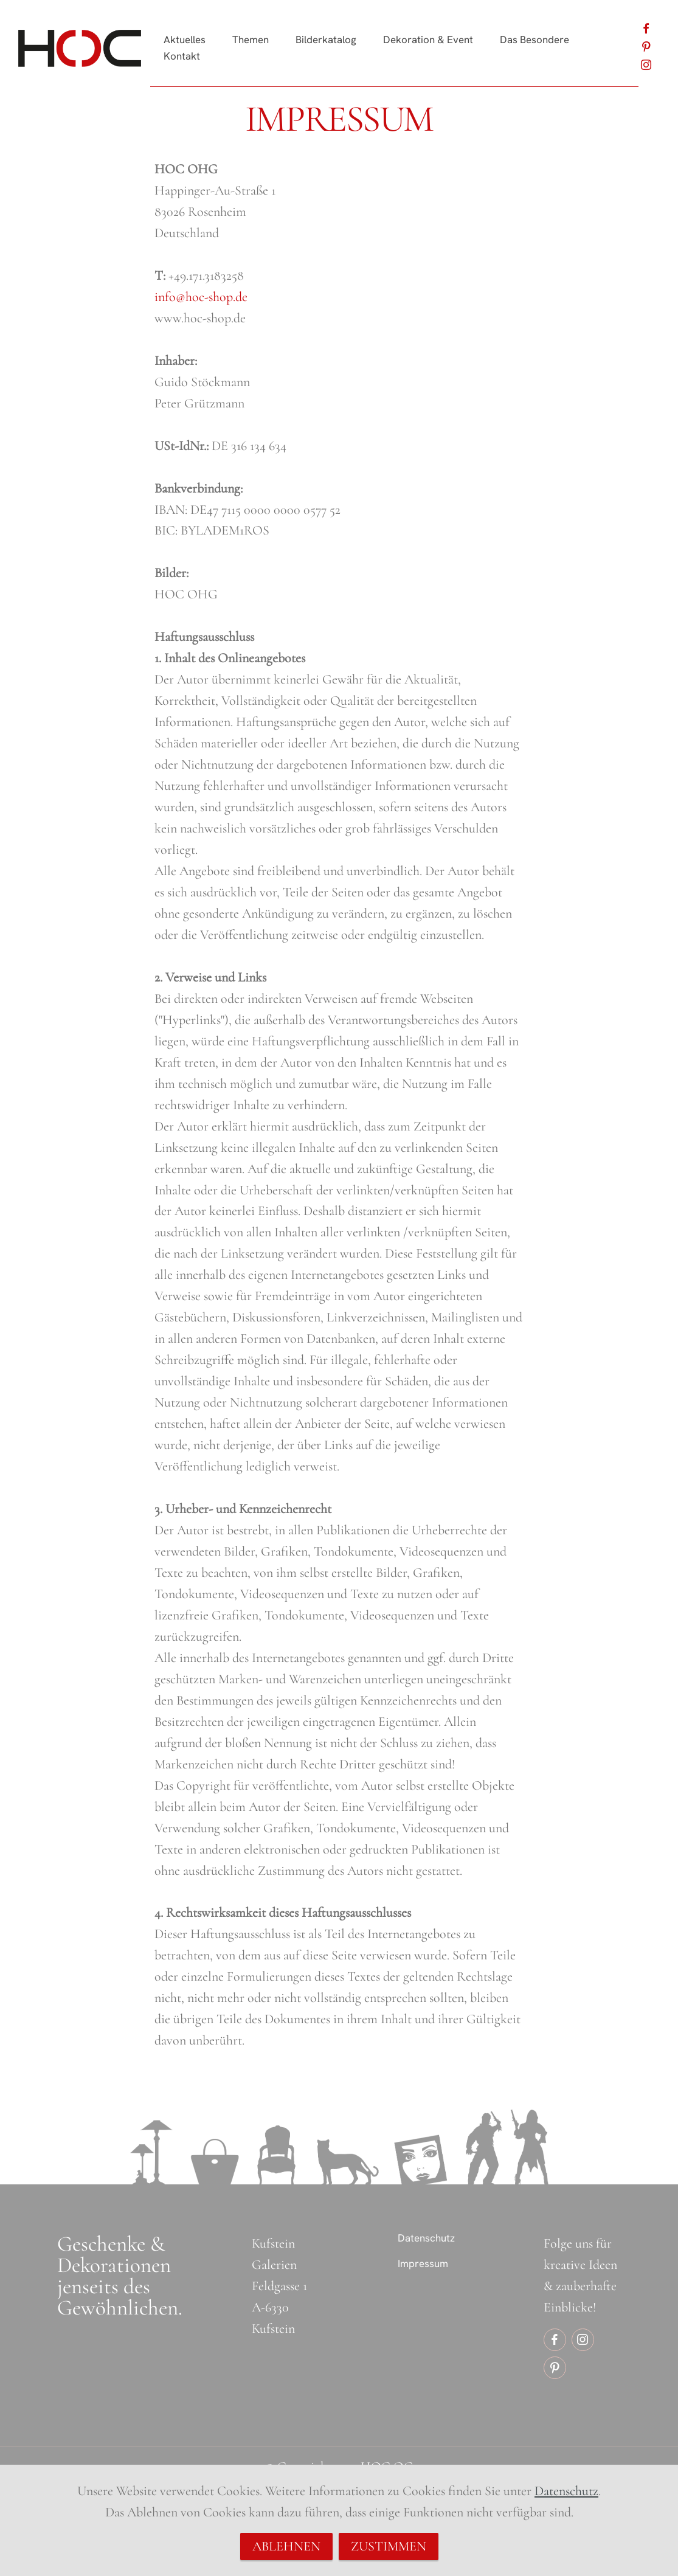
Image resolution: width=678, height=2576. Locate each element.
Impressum (423, 2263)
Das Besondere (534, 40)
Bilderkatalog (326, 40)
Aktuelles (185, 40)
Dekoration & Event (428, 40)
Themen (250, 40)
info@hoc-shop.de (200, 297)
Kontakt (182, 56)
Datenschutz (426, 2238)
